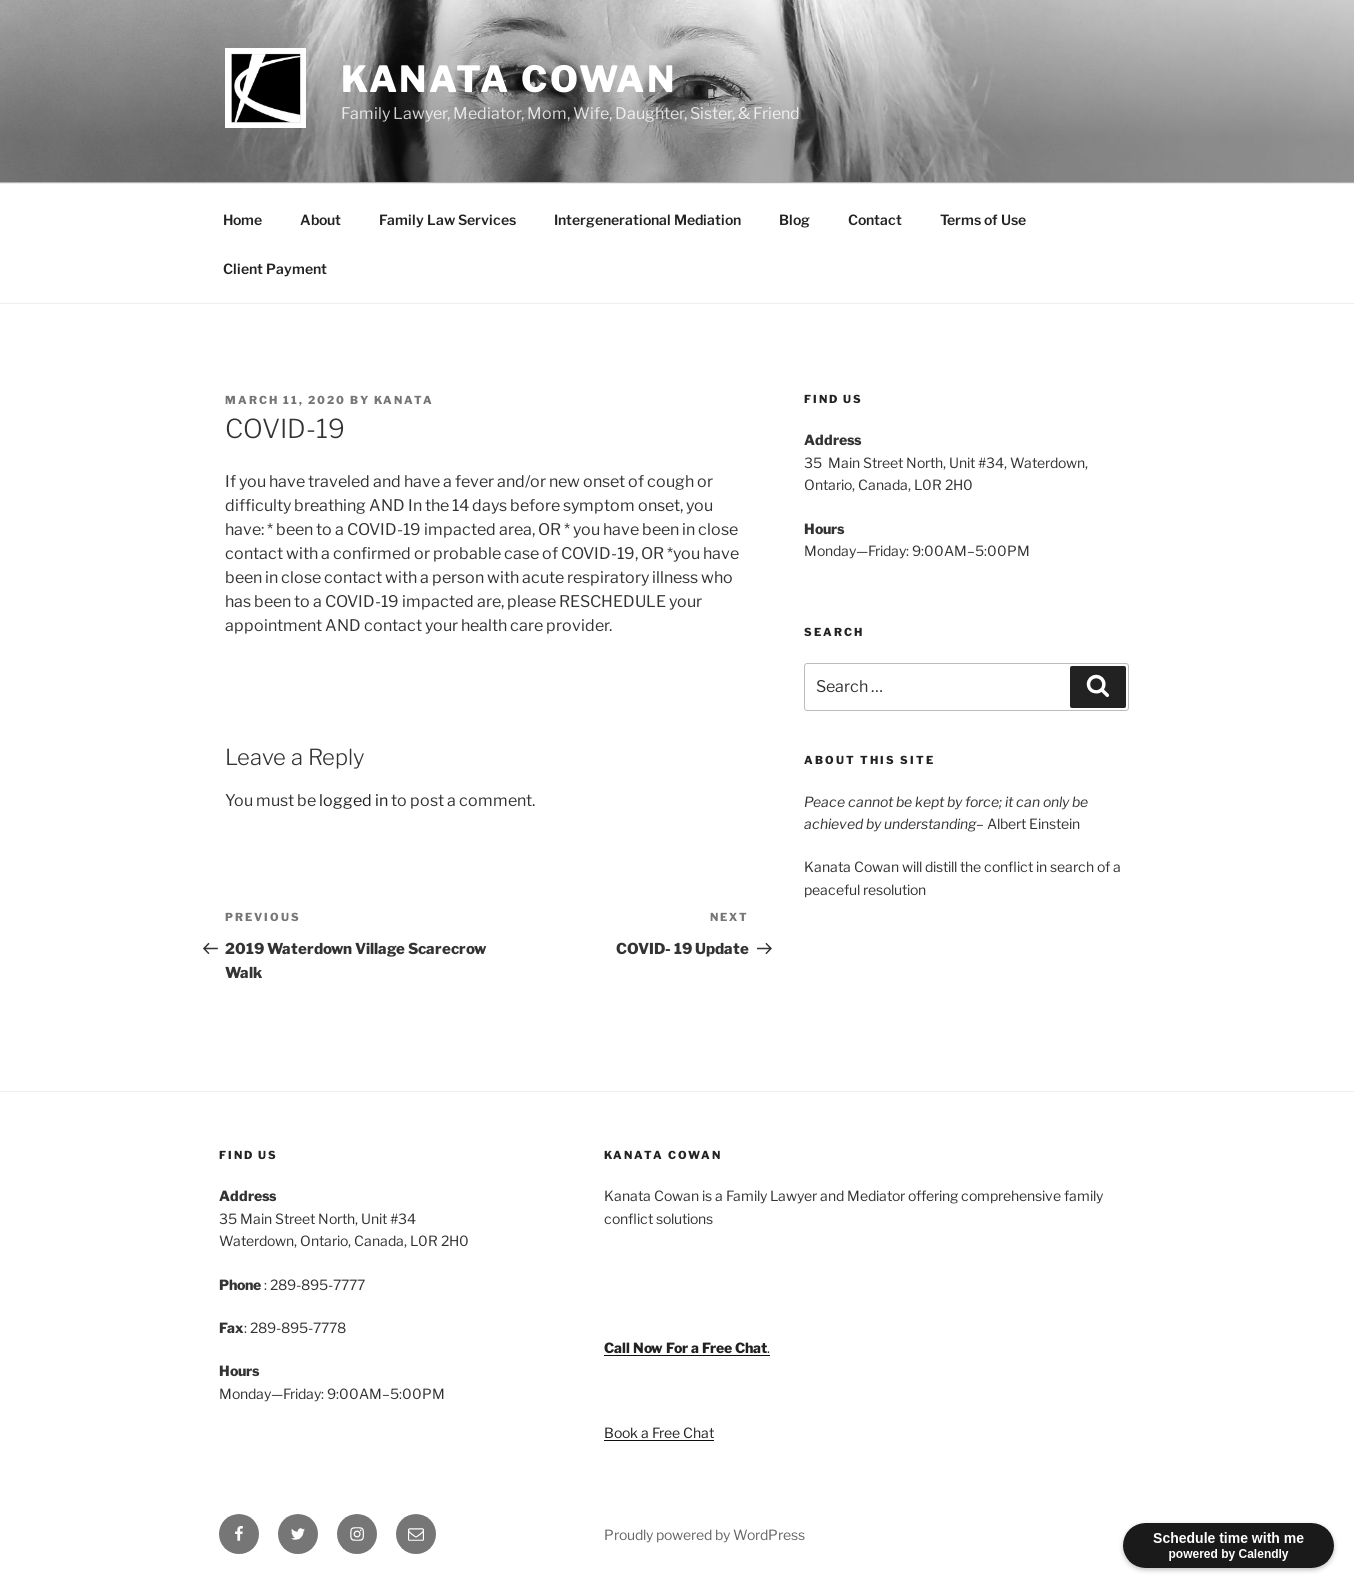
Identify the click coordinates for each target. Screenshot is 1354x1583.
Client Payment (275, 268)
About (320, 219)
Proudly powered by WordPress (704, 1534)
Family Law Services (447, 219)
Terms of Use (983, 219)
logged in (353, 800)
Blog (794, 219)
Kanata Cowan (509, 79)
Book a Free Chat (659, 1432)
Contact (875, 219)
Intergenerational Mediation (647, 219)
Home (242, 219)
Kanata (404, 400)
